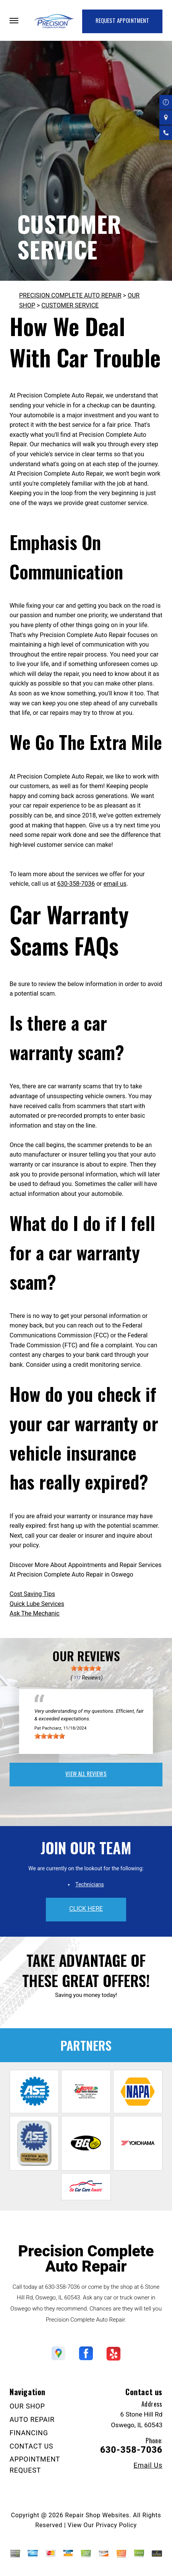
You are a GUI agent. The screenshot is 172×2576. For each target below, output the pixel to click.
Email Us (147, 2465)
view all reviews (85, 1773)
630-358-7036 (76, 883)
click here (86, 1908)
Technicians (89, 1884)
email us (115, 883)
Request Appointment (122, 20)
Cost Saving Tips (32, 1594)
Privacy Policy (116, 2525)
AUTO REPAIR (32, 2419)
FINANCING (29, 2433)
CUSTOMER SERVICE (70, 305)
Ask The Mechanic (35, 1613)
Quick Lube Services (37, 1603)
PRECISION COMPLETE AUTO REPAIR (70, 295)
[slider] (86, 1668)
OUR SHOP (27, 2406)
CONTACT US (31, 2446)
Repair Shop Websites (97, 2515)
